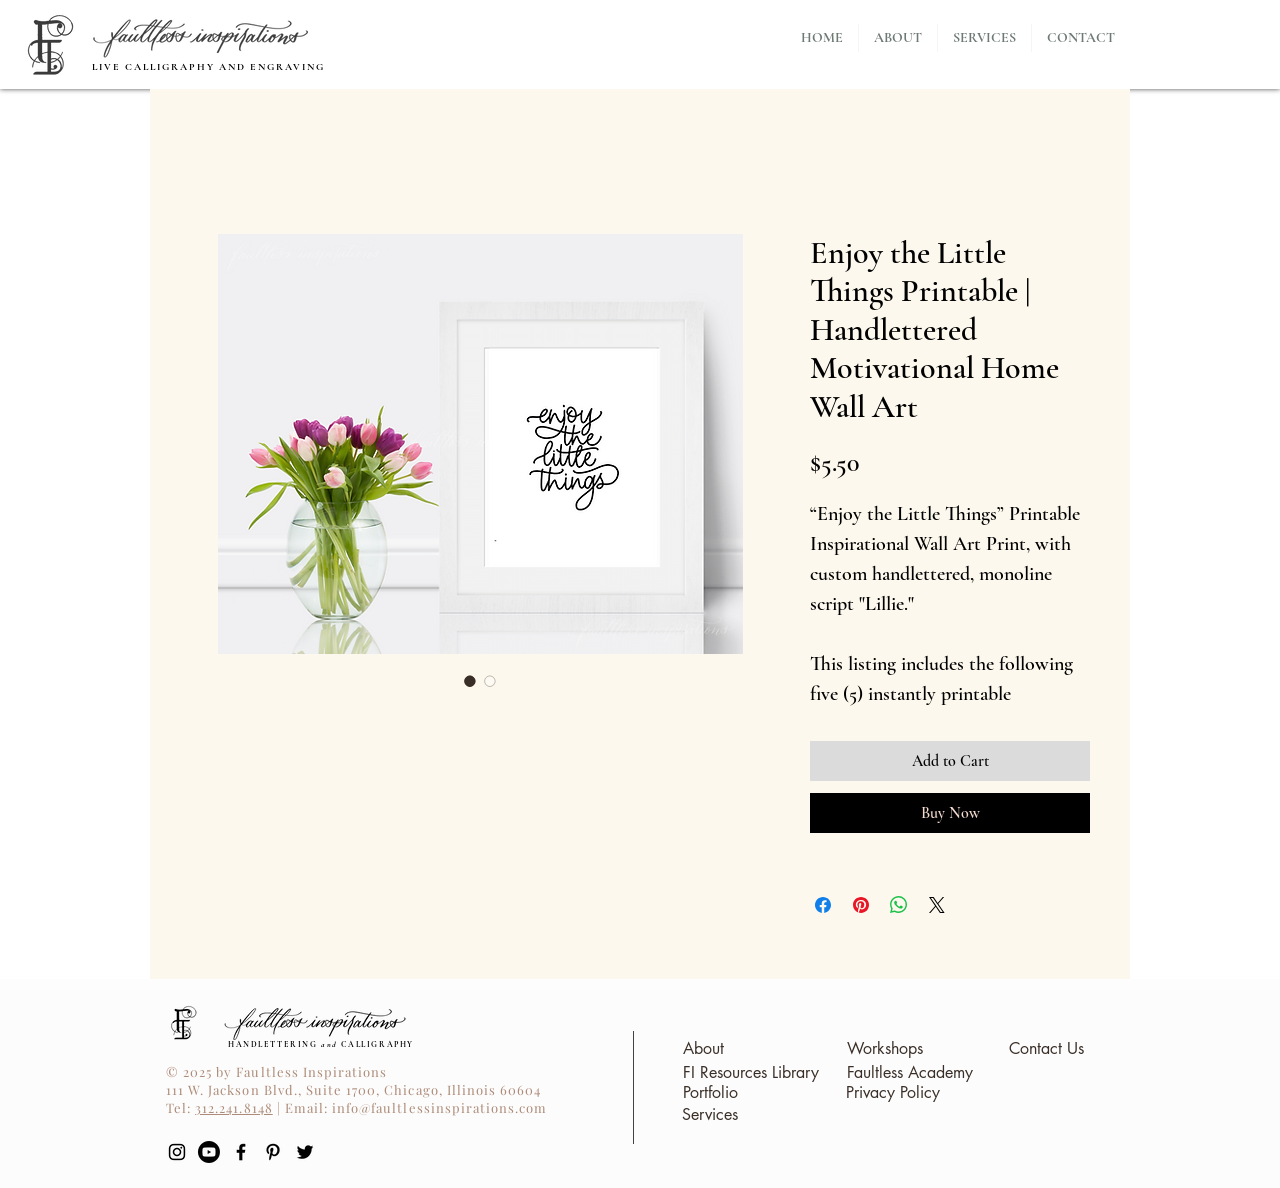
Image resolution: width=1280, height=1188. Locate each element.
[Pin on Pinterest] (861, 905)
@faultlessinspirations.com (453, 1107)
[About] (703, 1049)
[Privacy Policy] (892, 1094)
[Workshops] (885, 1049)
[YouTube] (209, 1152)
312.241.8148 (233, 1107)
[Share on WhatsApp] (899, 905)
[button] (984, 38)
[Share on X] (937, 905)
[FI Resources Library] (750, 1074)
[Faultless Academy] (910, 1074)
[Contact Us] (1046, 1049)
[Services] (709, 1116)
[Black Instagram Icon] (177, 1152)
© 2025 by (201, 1071)
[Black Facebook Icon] (241, 1152)
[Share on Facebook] (823, 905)
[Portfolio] (710, 1094)
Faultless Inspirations (311, 1071)
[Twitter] (305, 1152)
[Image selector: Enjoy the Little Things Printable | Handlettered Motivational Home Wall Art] (470, 681)
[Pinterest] (273, 1152)
